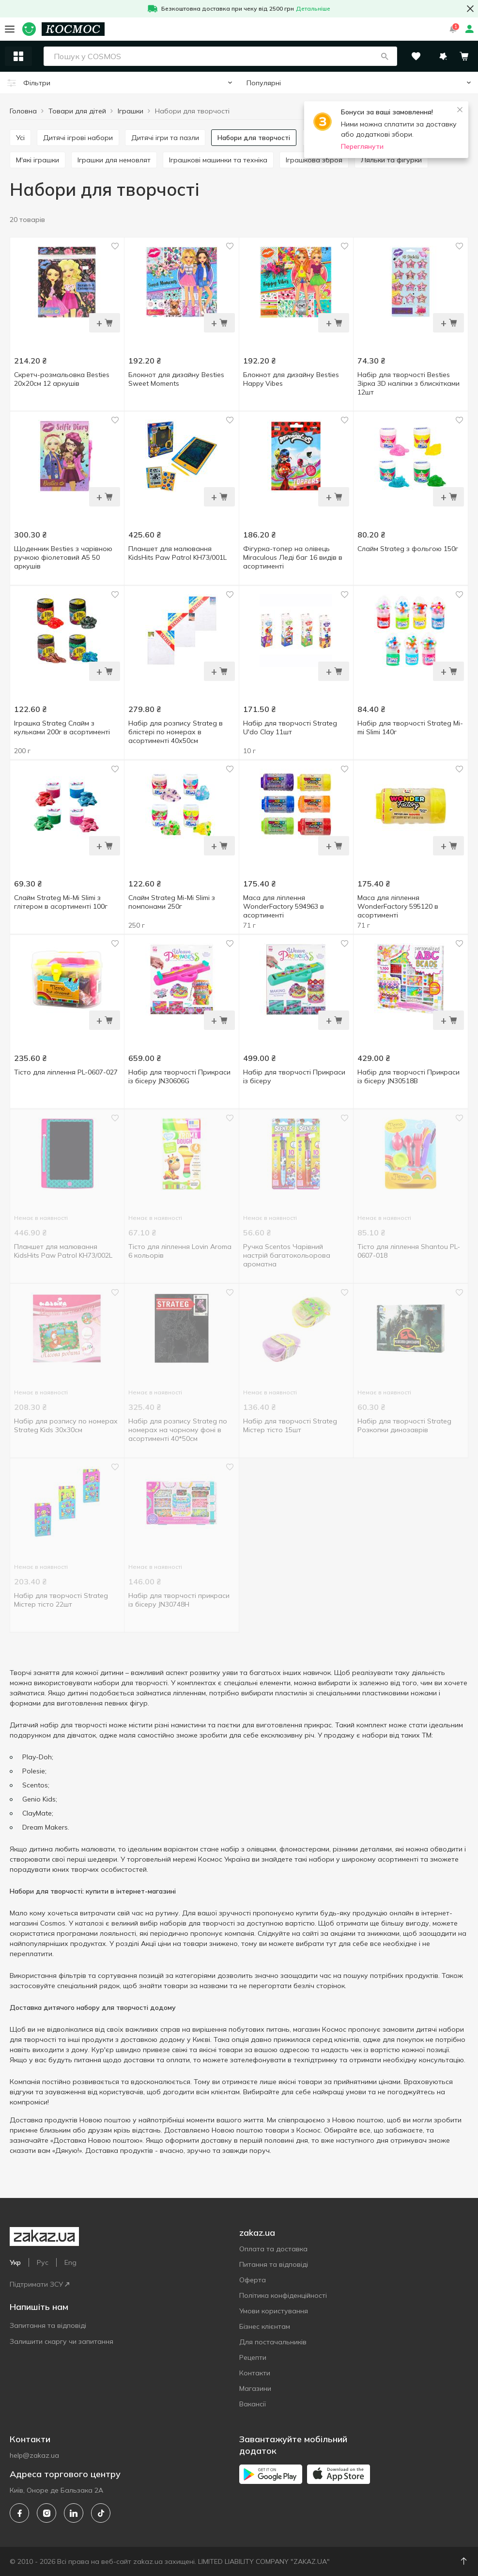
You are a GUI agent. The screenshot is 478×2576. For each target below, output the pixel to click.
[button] (384, 56)
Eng (70, 2262)
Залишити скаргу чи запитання (61, 2341)
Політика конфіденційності (283, 2295)
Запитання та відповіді (48, 2325)
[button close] (470, 8)
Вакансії (252, 2404)
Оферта (252, 2280)
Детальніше (313, 8)
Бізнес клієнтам (264, 2326)
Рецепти (252, 2357)
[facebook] (19, 2513)
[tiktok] (100, 2513)
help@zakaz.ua (34, 2455)
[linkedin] (73, 2513)
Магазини (255, 2388)
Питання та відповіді (273, 2264)
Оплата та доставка (273, 2248)
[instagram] (46, 2513)
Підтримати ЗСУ (39, 2284)
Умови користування (273, 2311)
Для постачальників (273, 2342)
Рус (42, 2262)
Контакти (254, 2373)
